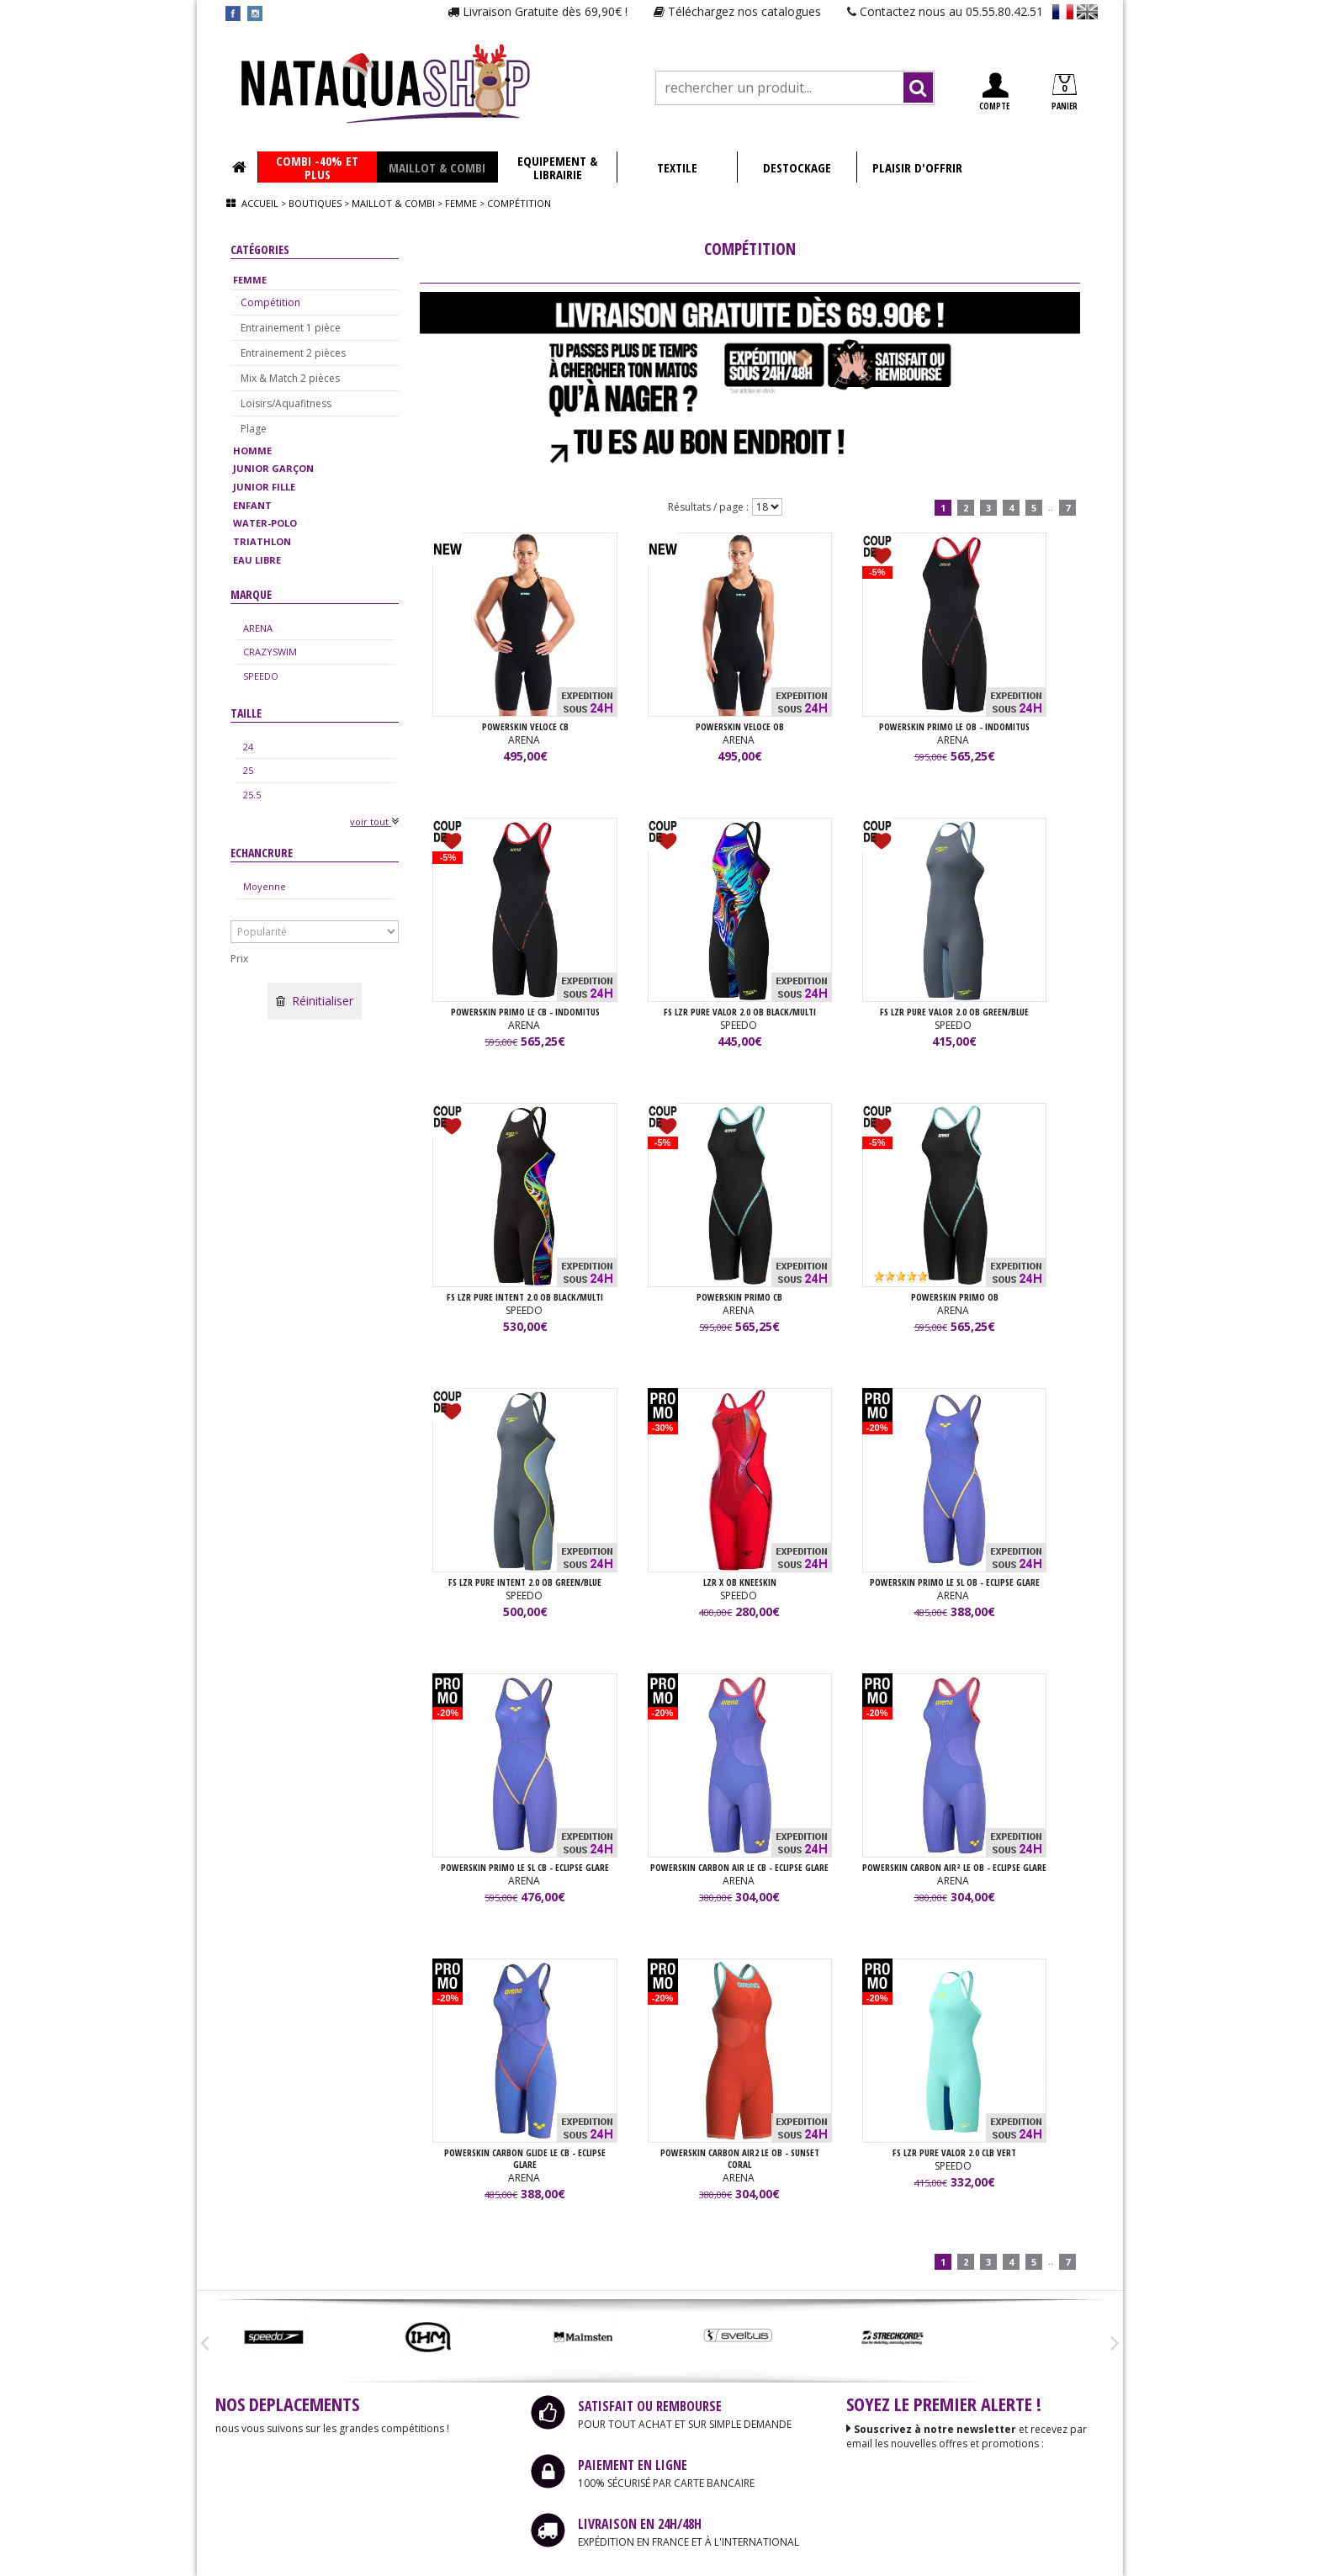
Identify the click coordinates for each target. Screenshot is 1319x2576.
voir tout (374, 821)
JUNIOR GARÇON (273, 468)
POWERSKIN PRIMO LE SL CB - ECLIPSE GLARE (525, 1867)
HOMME (252, 450)
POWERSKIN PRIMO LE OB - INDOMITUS (954, 726)
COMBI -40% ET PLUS (317, 167)
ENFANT (252, 505)
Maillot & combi (393, 203)
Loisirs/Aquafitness (286, 403)
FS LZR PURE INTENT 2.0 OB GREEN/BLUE (524, 1582)
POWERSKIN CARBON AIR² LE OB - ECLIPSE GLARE (954, 1867)
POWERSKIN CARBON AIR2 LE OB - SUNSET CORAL (739, 2158)
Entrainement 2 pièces (293, 353)
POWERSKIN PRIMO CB (739, 1297)
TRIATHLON (262, 541)
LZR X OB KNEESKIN (739, 1582)
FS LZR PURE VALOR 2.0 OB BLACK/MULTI (740, 1011)
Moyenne (264, 886)
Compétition (270, 302)
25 (248, 770)
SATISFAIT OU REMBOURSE (650, 2406)
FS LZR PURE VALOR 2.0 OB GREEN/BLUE (954, 1011)
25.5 (252, 794)
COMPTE (994, 92)
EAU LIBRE (257, 560)
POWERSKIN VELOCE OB (740, 726)
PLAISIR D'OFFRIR (917, 167)
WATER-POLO (265, 523)
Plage (254, 428)
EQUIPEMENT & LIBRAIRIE (557, 167)
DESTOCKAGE (797, 167)
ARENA (258, 628)
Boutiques (315, 203)
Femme (461, 203)
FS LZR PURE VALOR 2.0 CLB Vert (954, 2152)
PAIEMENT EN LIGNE (632, 2465)
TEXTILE (677, 167)
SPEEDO (260, 676)
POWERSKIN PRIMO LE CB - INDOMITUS (525, 1011)
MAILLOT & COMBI (437, 167)
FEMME (250, 279)
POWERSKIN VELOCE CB (525, 726)
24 (248, 746)
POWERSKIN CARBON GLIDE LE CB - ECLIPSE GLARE (525, 2158)
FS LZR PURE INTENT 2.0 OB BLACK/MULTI (525, 1297)
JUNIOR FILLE (264, 486)
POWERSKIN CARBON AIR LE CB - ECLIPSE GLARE (739, 1867)
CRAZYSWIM (270, 651)
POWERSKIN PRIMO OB (955, 1297)
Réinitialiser (314, 1001)
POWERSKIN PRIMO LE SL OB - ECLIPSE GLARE (955, 1582)
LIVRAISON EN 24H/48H (640, 2524)
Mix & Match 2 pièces (290, 378)
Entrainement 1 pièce (291, 328)
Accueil (259, 203)
